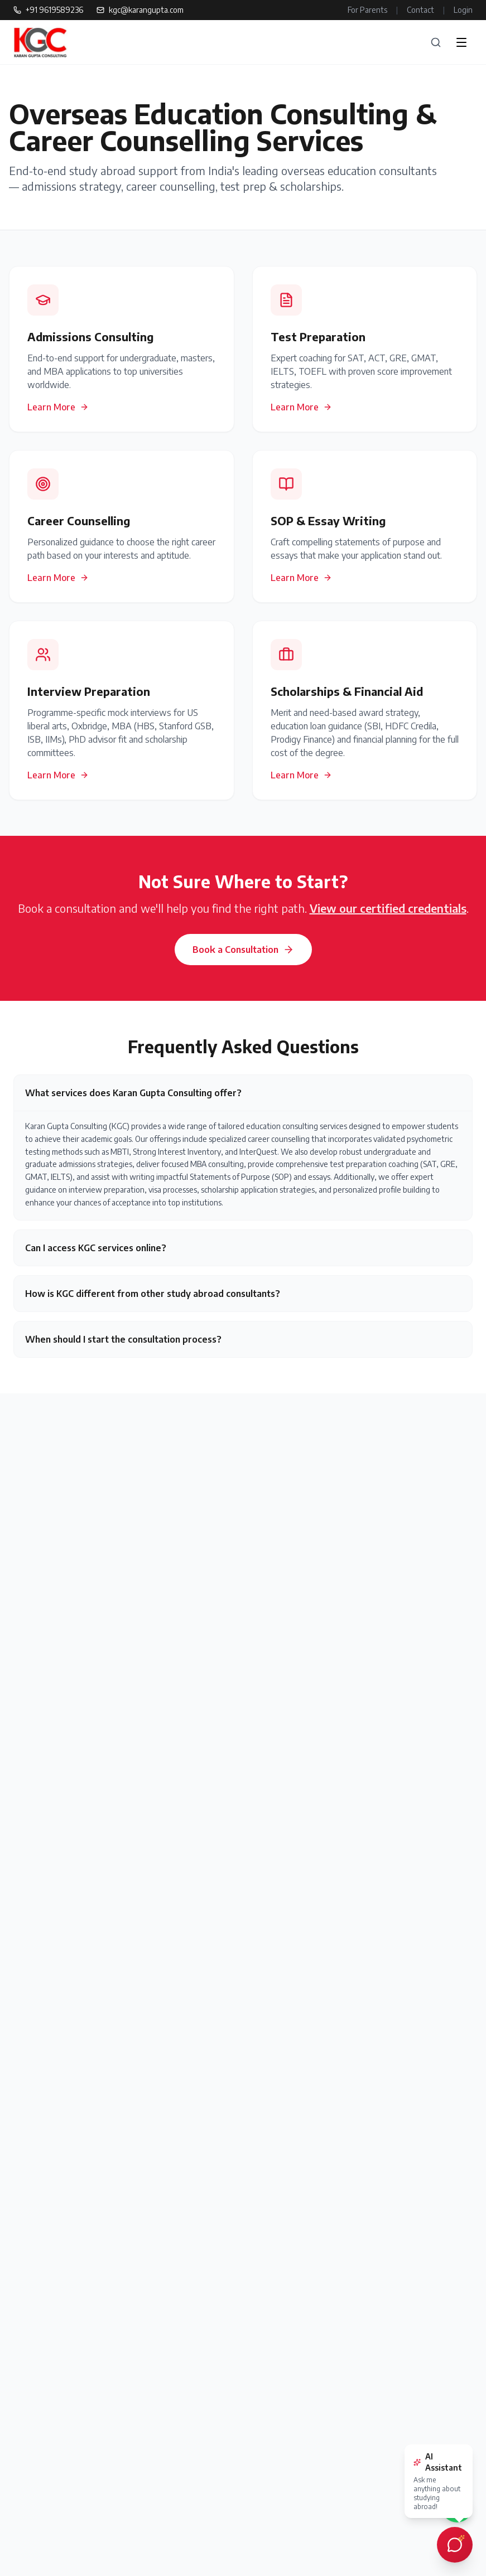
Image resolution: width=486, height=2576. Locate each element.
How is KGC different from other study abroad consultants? (152, 1293)
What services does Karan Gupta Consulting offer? (133, 1092)
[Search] (436, 42)
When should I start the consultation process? (123, 1339)
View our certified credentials (388, 908)
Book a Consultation (243, 949)
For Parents (367, 9)
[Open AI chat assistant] (455, 2545)
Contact (420, 9)
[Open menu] (461, 42)
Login (463, 9)
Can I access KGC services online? (95, 1247)
